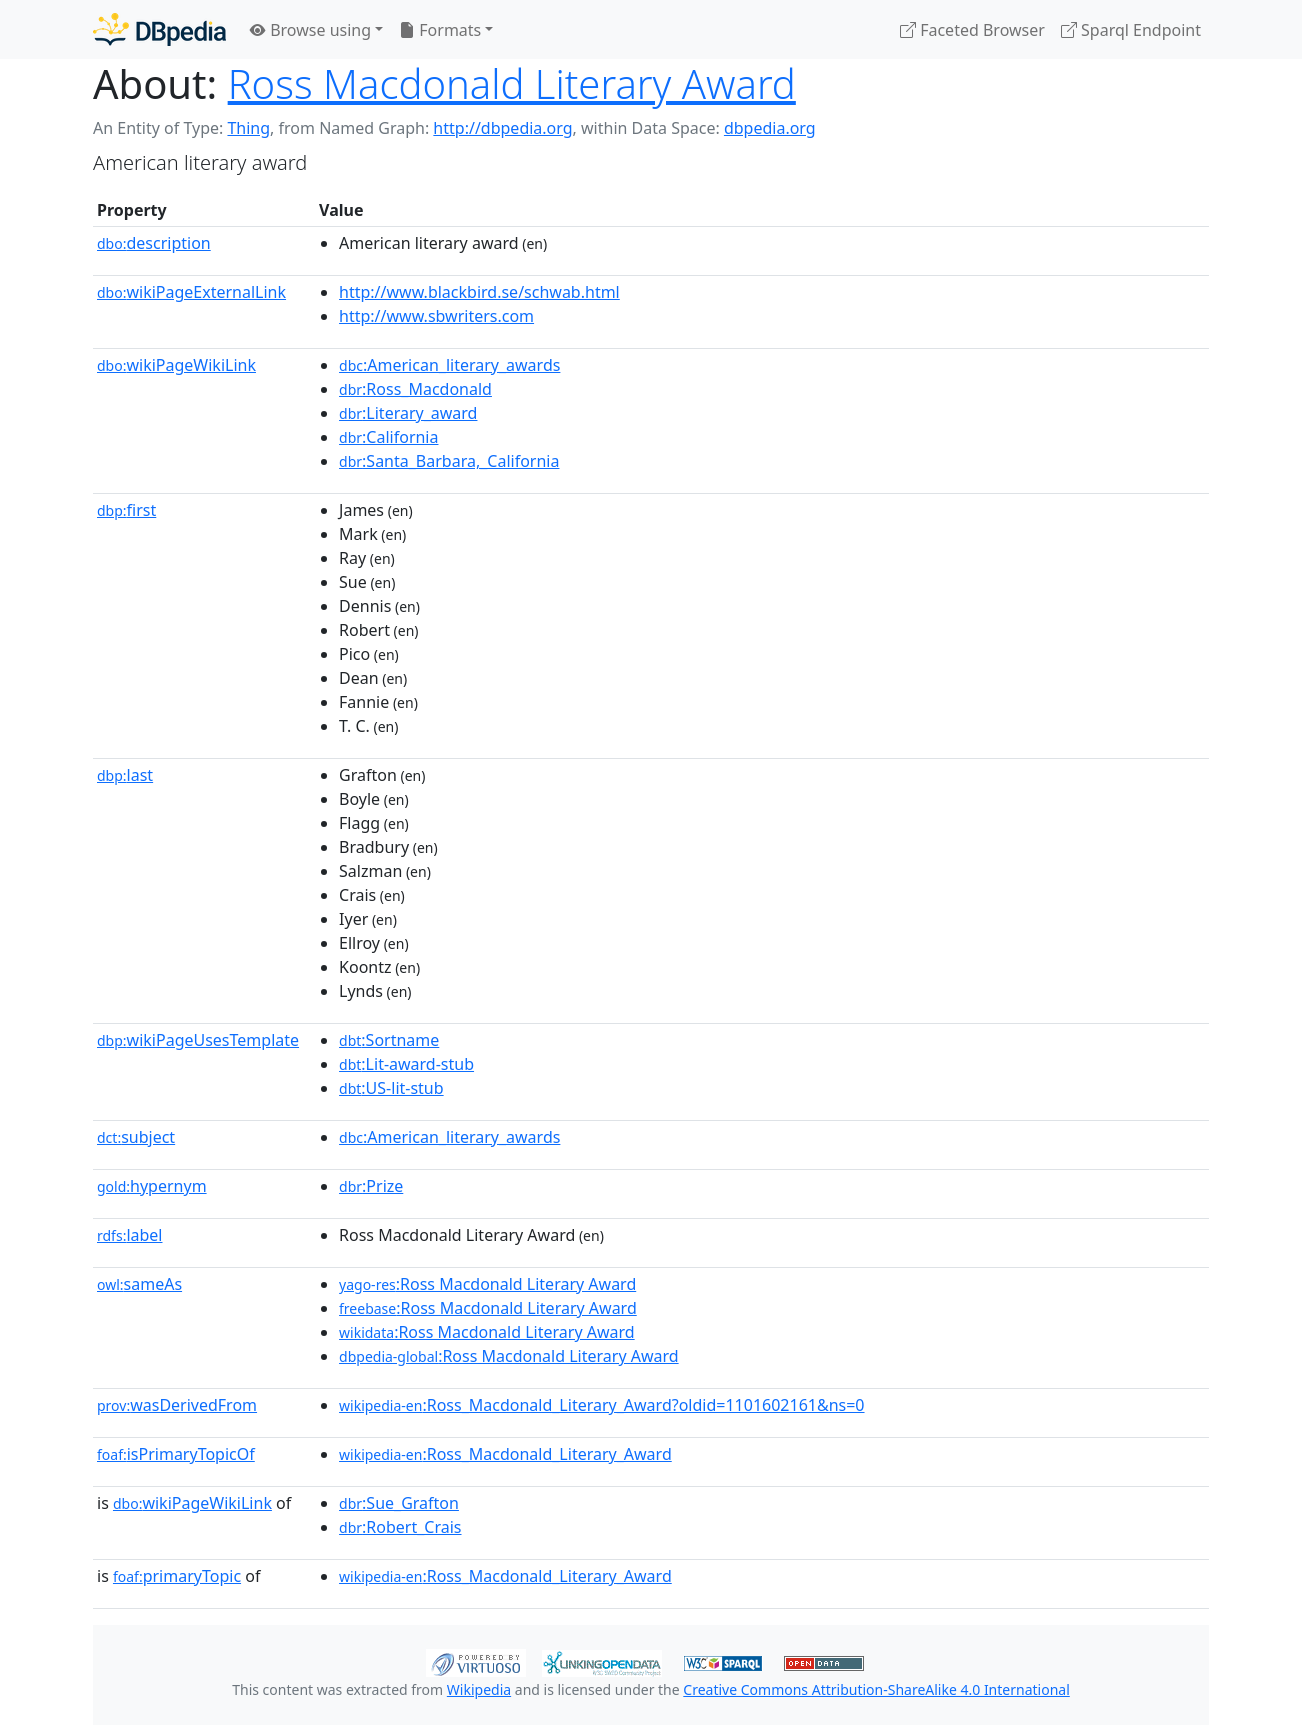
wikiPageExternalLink (191, 292)
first (126, 510)
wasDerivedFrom (177, 1405)
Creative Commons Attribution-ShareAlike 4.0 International (876, 1689)
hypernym (152, 1186)
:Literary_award (408, 413)
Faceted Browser (972, 30)
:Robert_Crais (400, 1527)
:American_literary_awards (449, 365)
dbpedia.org (770, 128)
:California (388, 437)
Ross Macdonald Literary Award (512, 83)
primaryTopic (177, 1576)
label (130, 1235)
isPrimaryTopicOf (176, 1454)
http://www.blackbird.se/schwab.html (479, 292)
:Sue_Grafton (399, 1503)
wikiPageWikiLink (176, 365)
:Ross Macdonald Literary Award (487, 1284)
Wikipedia (479, 1689)
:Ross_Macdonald (415, 389)
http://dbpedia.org (502, 128)
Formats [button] (440, 30)
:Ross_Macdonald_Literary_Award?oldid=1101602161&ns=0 (601, 1405)
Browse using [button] (310, 30)
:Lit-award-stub (406, 1064)
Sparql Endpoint (1131, 30)
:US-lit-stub (391, 1088)
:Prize (371, 1186)
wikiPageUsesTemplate (198, 1040)
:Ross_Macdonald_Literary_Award (505, 1454)
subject (136, 1137)
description (154, 243)
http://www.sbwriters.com (436, 316)
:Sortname (389, 1040)
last (125, 775)
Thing (248, 128)
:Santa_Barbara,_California (449, 461)
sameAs (139, 1284)
